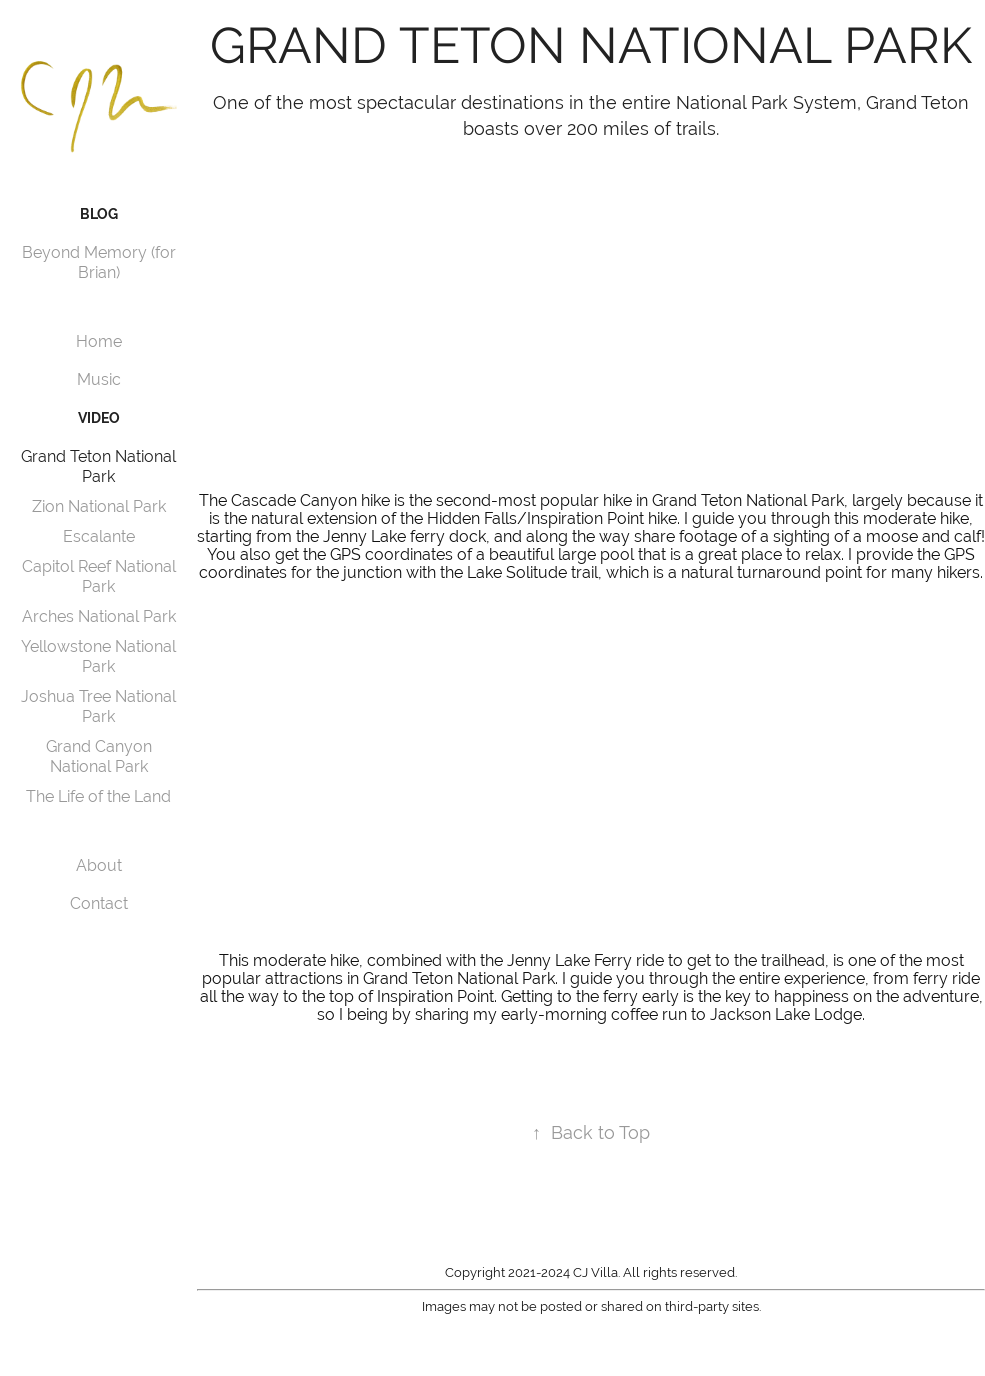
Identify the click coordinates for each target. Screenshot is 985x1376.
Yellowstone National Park (98, 656)
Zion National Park (99, 506)
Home (99, 341)
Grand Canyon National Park (99, 756)
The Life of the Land (98, 796)
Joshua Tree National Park (98, 706)
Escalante (99, 536)
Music (99, 379)
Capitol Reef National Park (99, 576)
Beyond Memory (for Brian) (99, 262)
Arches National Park (99, 616)
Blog (99, 214)
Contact (99, 903)
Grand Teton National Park (98, 466)
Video (99, 418)
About (99, 865)
